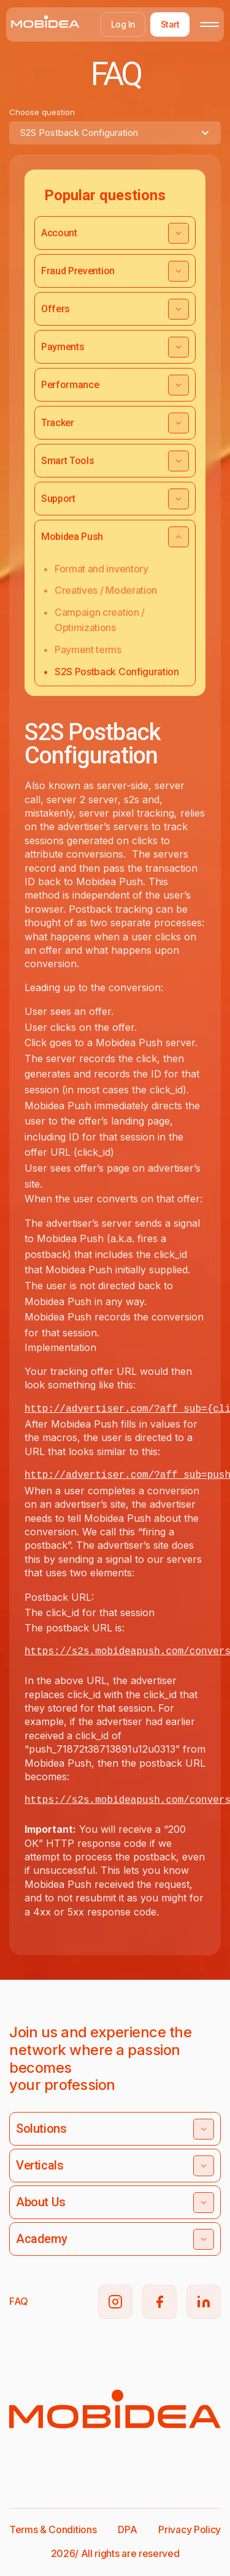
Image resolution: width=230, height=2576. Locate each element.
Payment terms (88, 649)
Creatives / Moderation (106, 590)
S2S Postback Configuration (117, 671)
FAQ (18, 2301)
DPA (127, 2529)
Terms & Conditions (52, 2529)
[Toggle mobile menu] (209, 24)
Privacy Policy (189, 2529)
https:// (48, 1800)
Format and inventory (101, 569)
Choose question (42, 112)
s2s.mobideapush (116, 1800)
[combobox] (115, 132)
